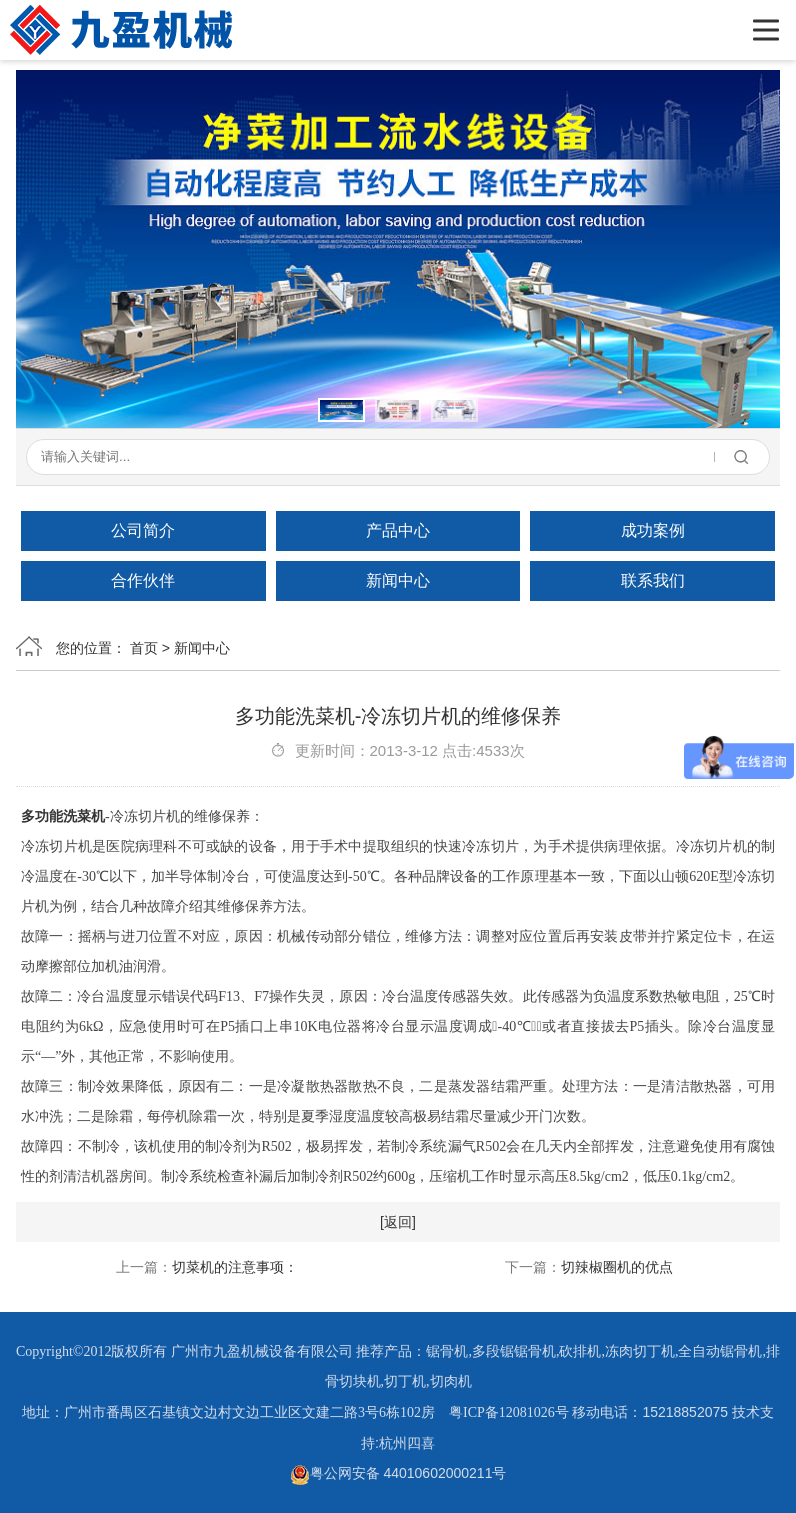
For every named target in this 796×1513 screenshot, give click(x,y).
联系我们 (653, 580)
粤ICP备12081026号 (509, 1412)
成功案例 (653, 530)
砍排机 (580, 1351)
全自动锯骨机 (720, 1351)
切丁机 (405, 1381)
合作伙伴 (143, 580)
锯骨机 (447, 1351)
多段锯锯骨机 (514, 1351)
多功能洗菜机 (63, 816)
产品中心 (398, 530)
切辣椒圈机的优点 (617, 1267)
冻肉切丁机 (640, 1351)
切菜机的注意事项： (235, 1267)
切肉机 (451, 1381)
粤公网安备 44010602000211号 (398, 1473)
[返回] (398, 1222)
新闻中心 (398, 580)
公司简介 (143, 530)
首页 (144, 648)
